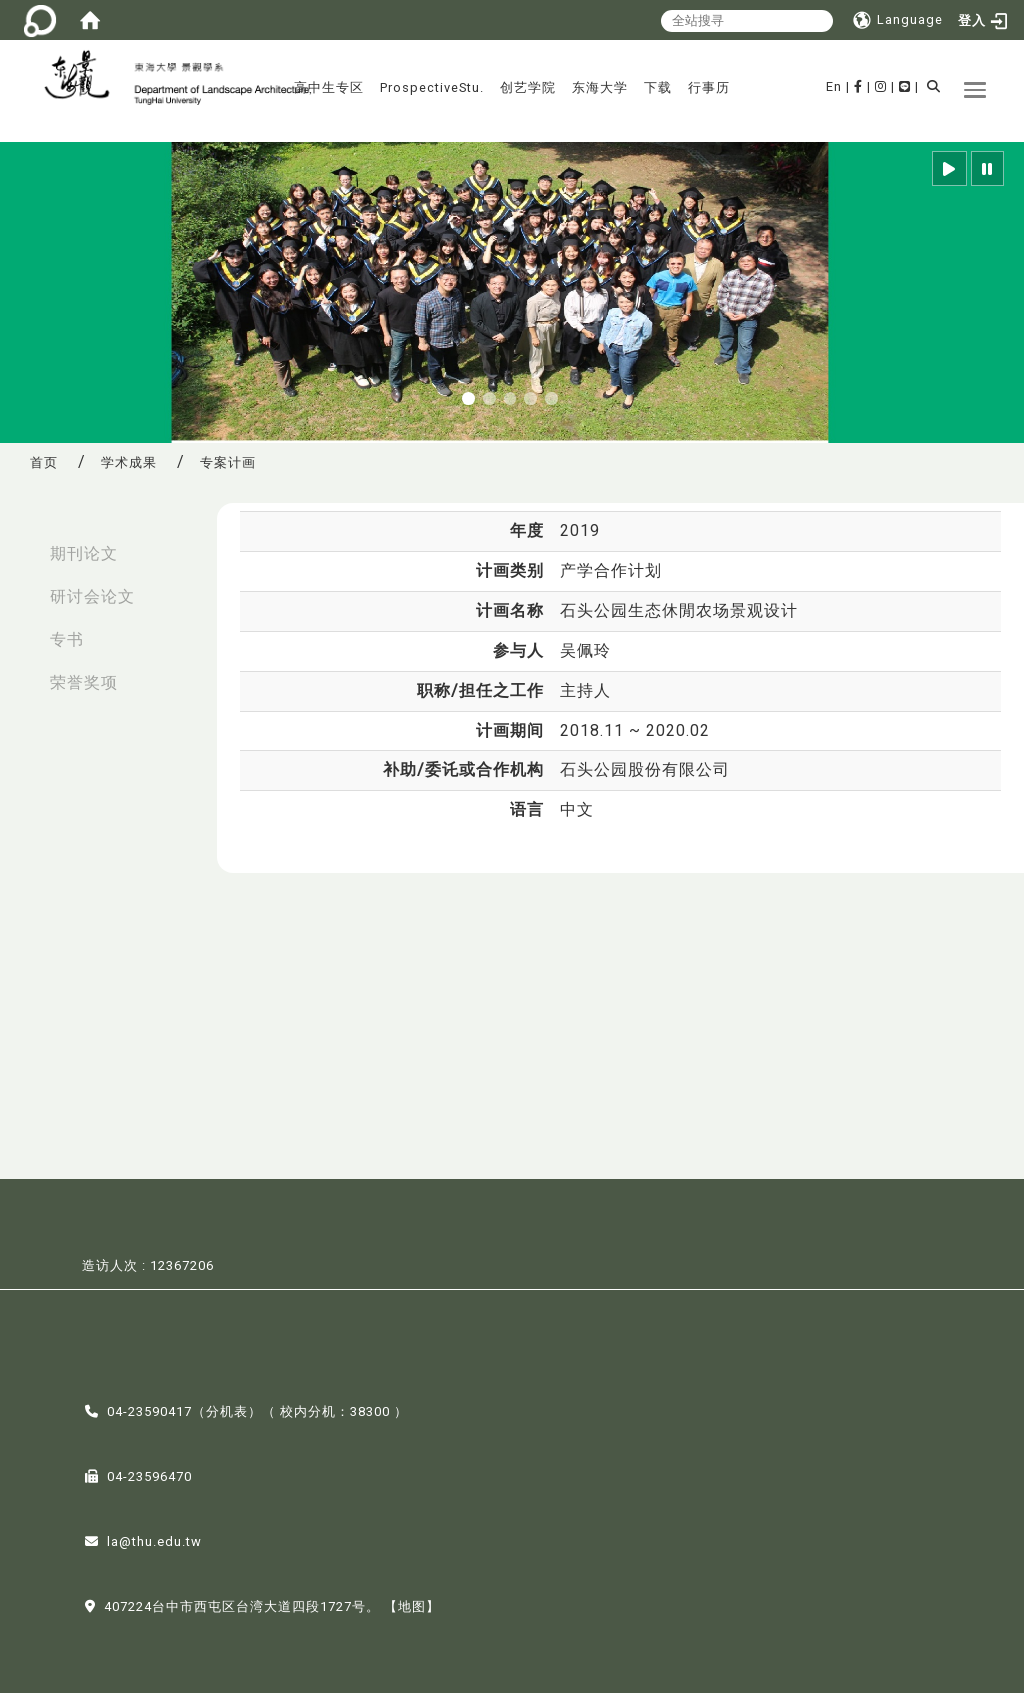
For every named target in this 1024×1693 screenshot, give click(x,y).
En (834, 86)
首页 (44, 462)
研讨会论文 (92, 596)
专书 (67, 639)
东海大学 (600, 87)
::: (21, 543)
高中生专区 (329, 87)
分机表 (227, 1409)
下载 (658, 87)
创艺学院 (528, 87)
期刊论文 (84, 553)
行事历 (709, 87)
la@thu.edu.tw (154, 1539)
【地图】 (412, 1604)
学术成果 (129, 462)
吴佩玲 (585, 650)
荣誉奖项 (84, 682)
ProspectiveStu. (432, 87)
